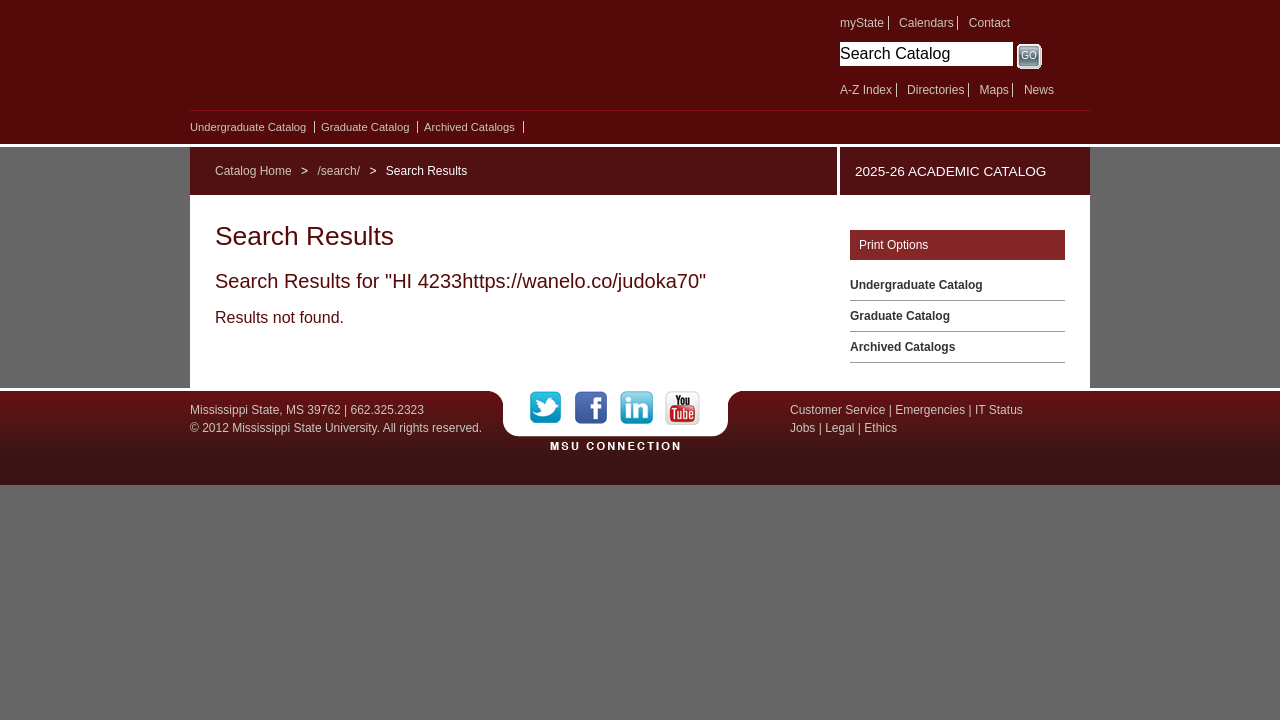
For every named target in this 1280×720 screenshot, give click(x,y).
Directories (935, 90)
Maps (993, 90)
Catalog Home (253, 171)
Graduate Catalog (365, 127)
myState (862, 23)
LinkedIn (642, 408)
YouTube (682, 408)
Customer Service (837, 410)
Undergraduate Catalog (248, 127)
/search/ (338, 171)
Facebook (597, 408)
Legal (839, 428)
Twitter (552, 408)
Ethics (880, 428)
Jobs (802, 428)
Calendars (926, 23)
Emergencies (930, 410)
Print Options (893, 245)
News (1039, 90)
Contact (989, 23)
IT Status (999, 410)
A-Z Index (866, 90)
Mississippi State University (362, 60)
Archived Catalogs (469, 127)
